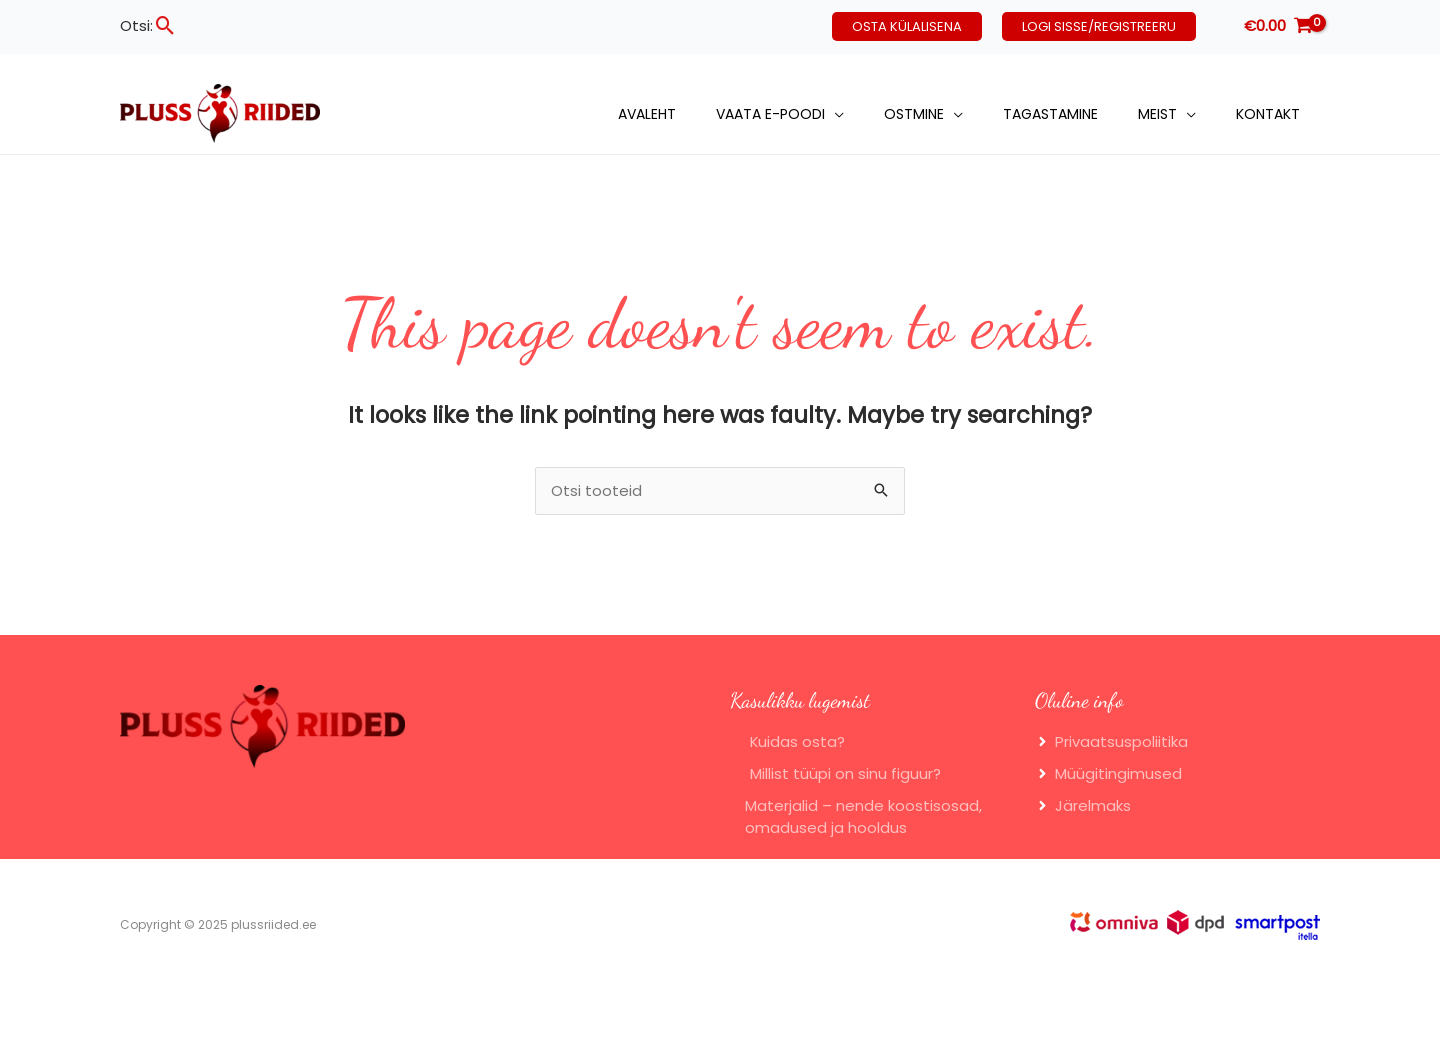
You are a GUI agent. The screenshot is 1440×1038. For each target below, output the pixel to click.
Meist (1157, 114)
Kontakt (1268, 114)
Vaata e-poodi (770, 114)
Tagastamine (1050, 114)
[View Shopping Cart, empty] (1278, 26)
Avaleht (647, 114)
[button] (165, 25)
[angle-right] (1111, 743)
